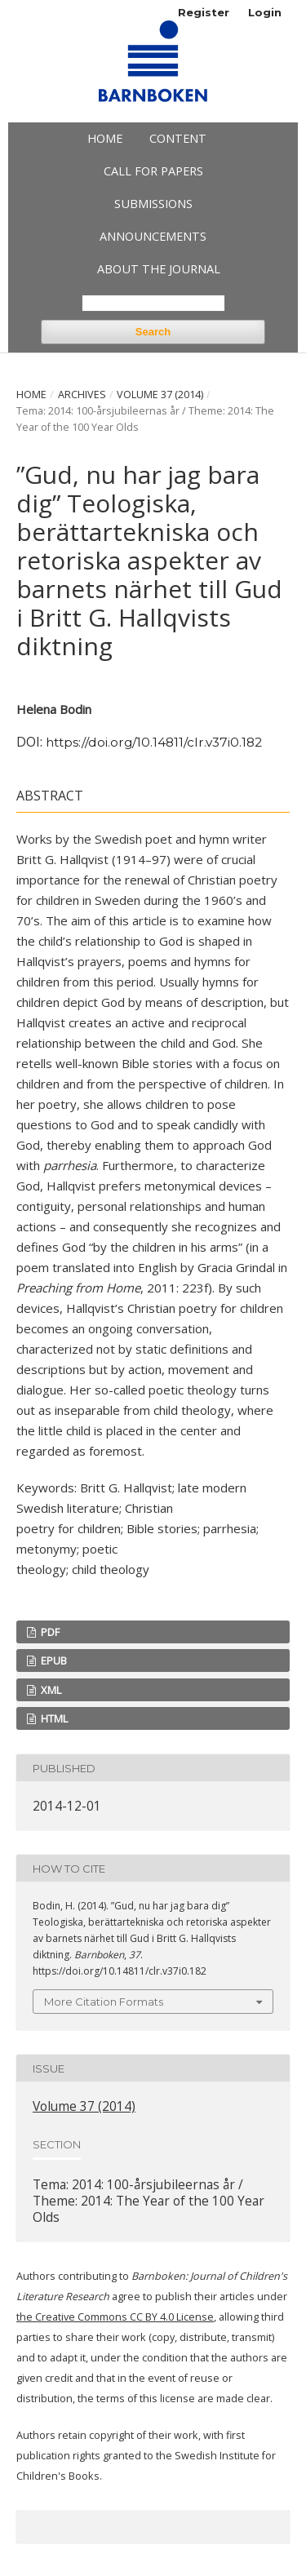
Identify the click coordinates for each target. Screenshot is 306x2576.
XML (49, 1690)
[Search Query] (153, 303)
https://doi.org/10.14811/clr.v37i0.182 (154, 742)
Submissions (153, 203)
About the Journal (158, 269)
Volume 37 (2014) (160, 394)
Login (265, 12)
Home (104, 138)
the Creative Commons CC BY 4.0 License (115, 2317)
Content (177, 138)
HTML (53, 1718)
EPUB (52, 1660)
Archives (82, 394)
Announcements (153, 236)
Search (153, 332)
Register (203, 12)
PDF (49, 1632)
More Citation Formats (103, 2001)
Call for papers (153, 171)
